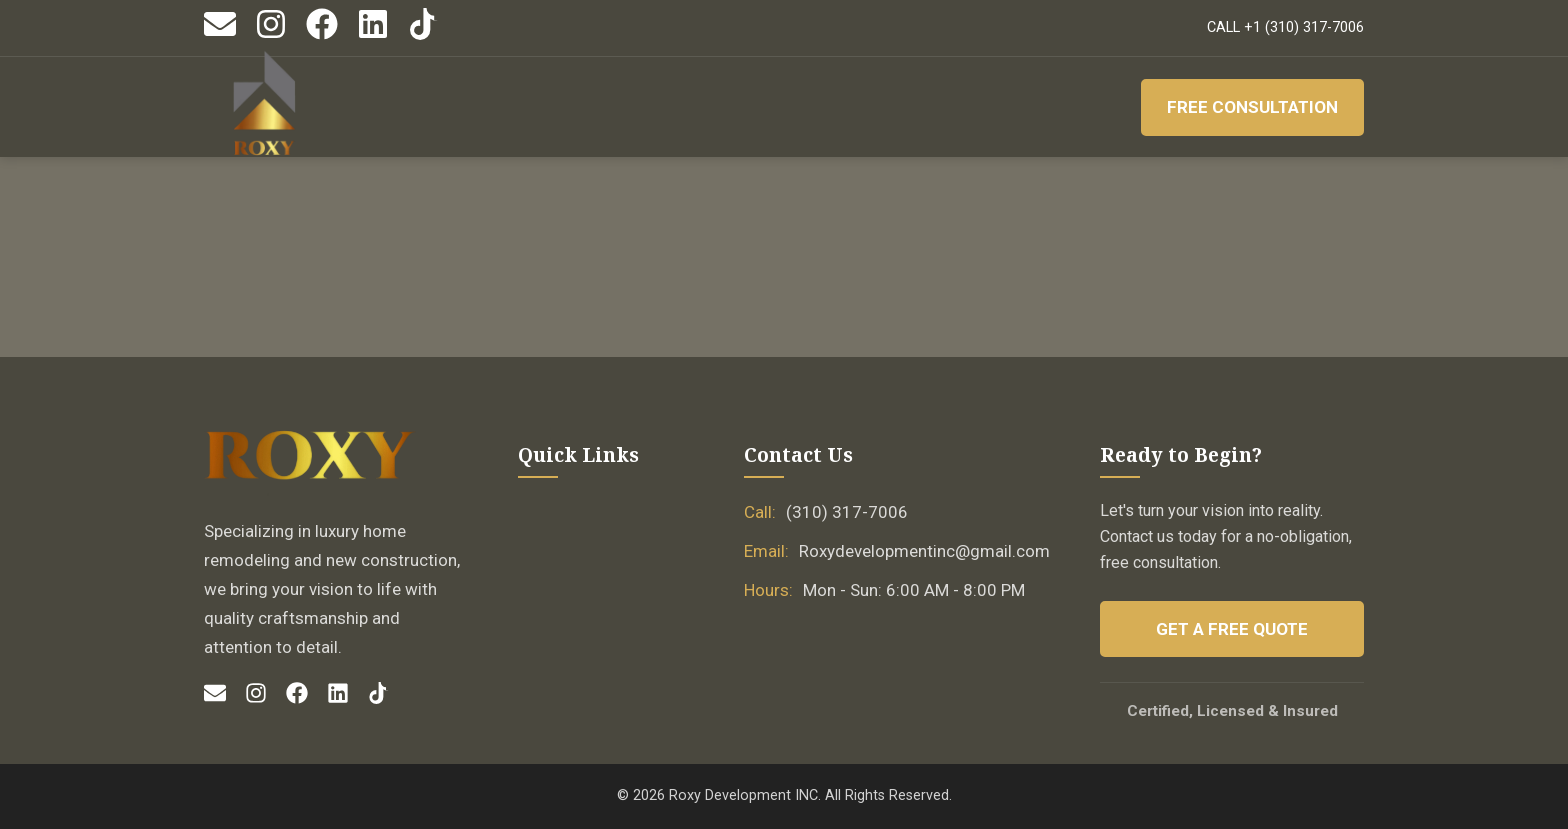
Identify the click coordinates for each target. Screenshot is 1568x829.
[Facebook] (322, 35)
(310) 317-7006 (847, 512)
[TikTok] (424, 35)
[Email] (220, 35)
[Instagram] (271, 35)
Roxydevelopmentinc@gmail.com (924, 551)
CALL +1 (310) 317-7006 (1285, 27)
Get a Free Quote (1232, 629)
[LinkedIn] (373, 35)
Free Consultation (1252, 107)
